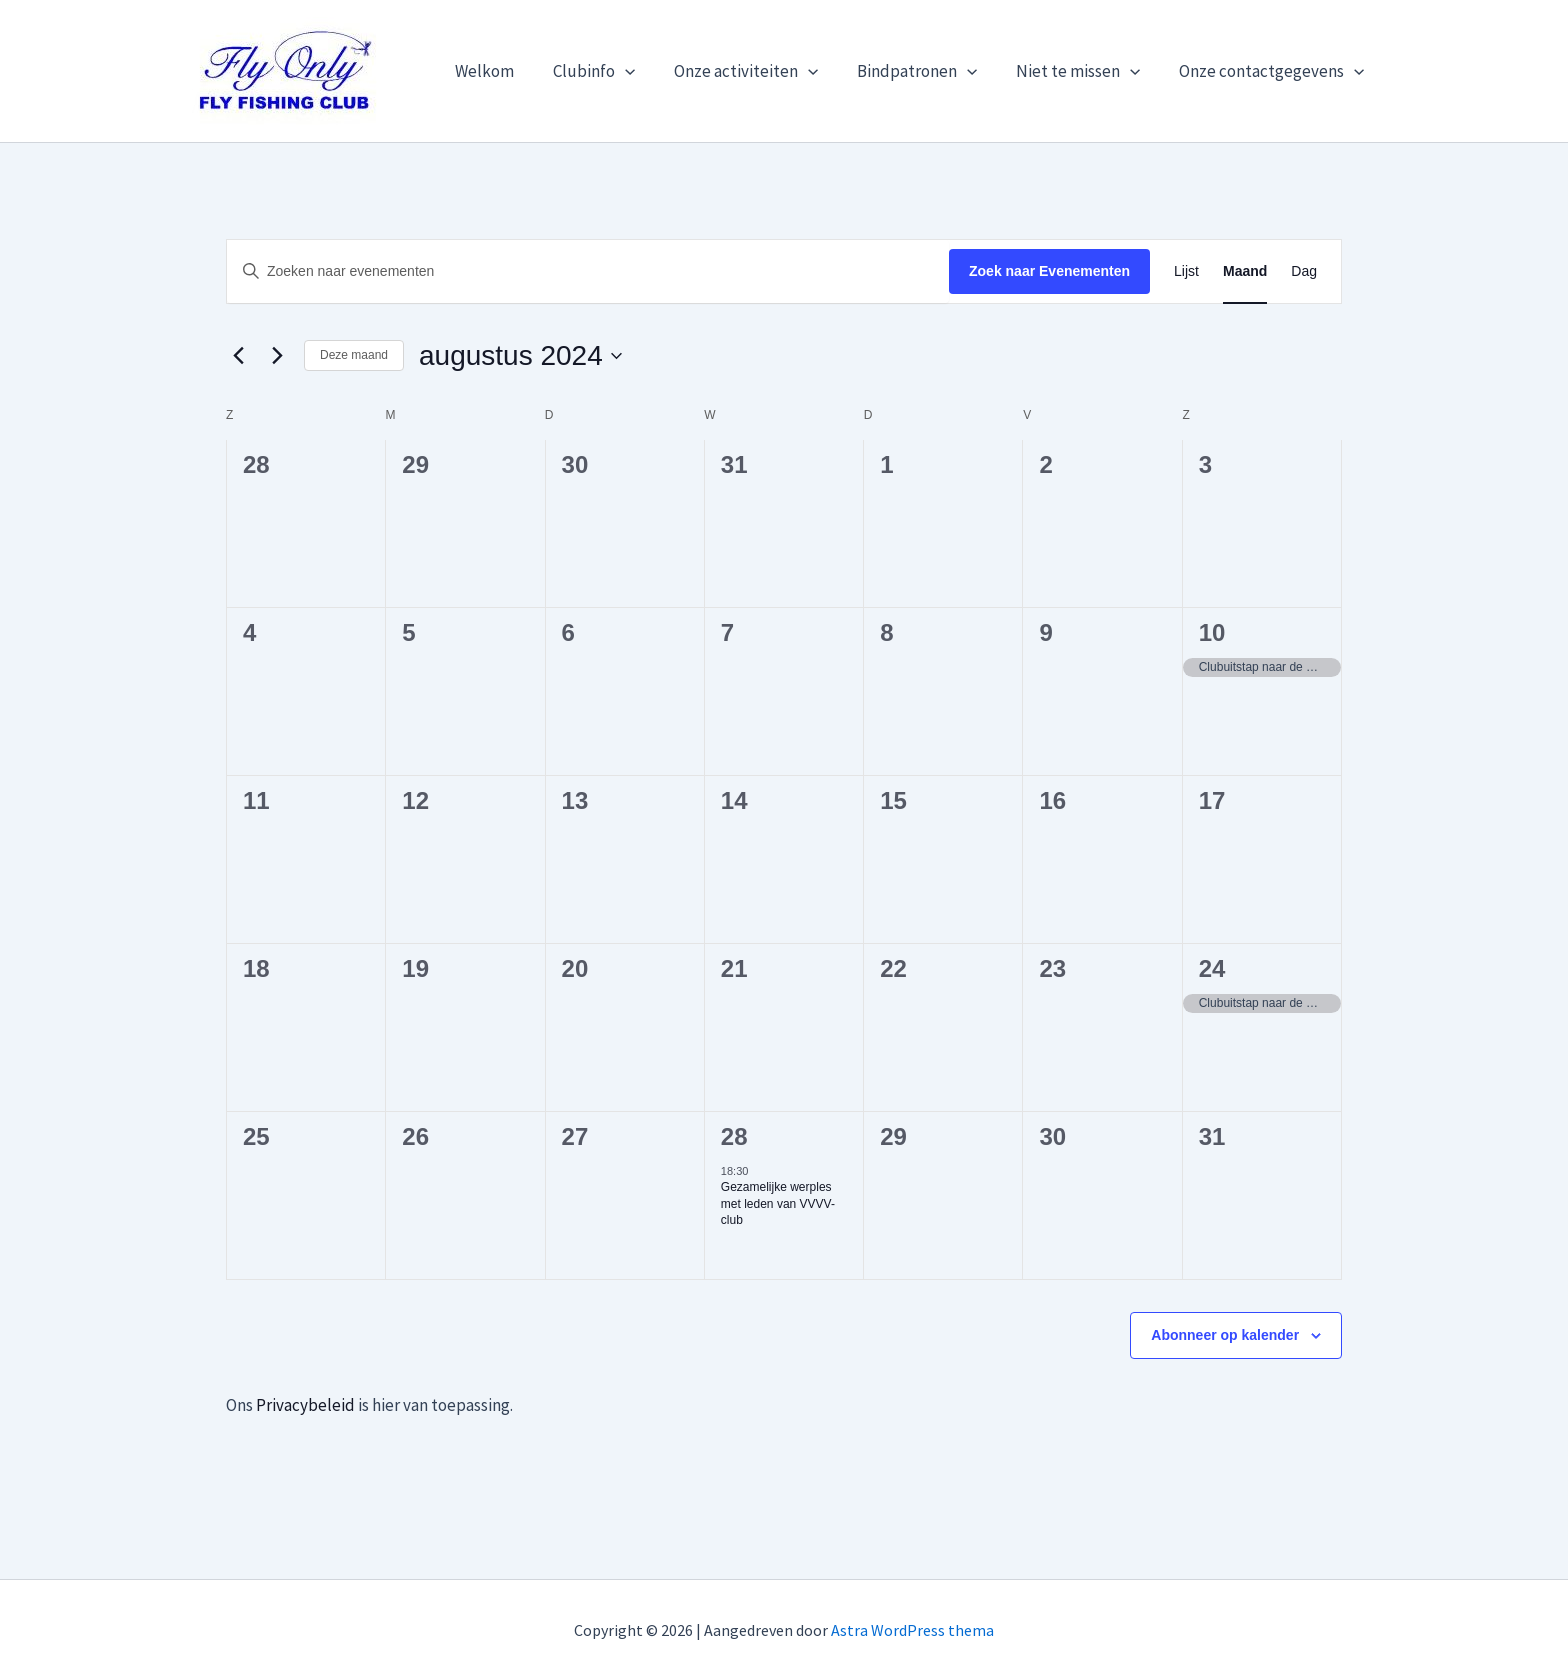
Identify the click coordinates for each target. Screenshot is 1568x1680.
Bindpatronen (929, 71)
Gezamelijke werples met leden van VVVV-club (778, 1203)
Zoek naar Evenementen (1049, 271)
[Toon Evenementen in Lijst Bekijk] (1186, 271)
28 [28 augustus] (734, 1136)
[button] (647, 71)
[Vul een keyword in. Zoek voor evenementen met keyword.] (588, 271)
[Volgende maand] (277, 356)
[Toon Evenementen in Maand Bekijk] (1245, 271)
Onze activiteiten (763, 71)
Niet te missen (1086, 71)
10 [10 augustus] (1212, 632)
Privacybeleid (305, 1405)
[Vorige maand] (238, 356)
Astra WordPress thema (912, 1630)
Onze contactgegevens (1274, 71)
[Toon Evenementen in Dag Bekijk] (1304, 271)
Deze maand (354, 355)
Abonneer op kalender (1225, 1335)
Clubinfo (616, 71)
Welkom (511, 71)
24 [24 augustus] (1212, 968)
